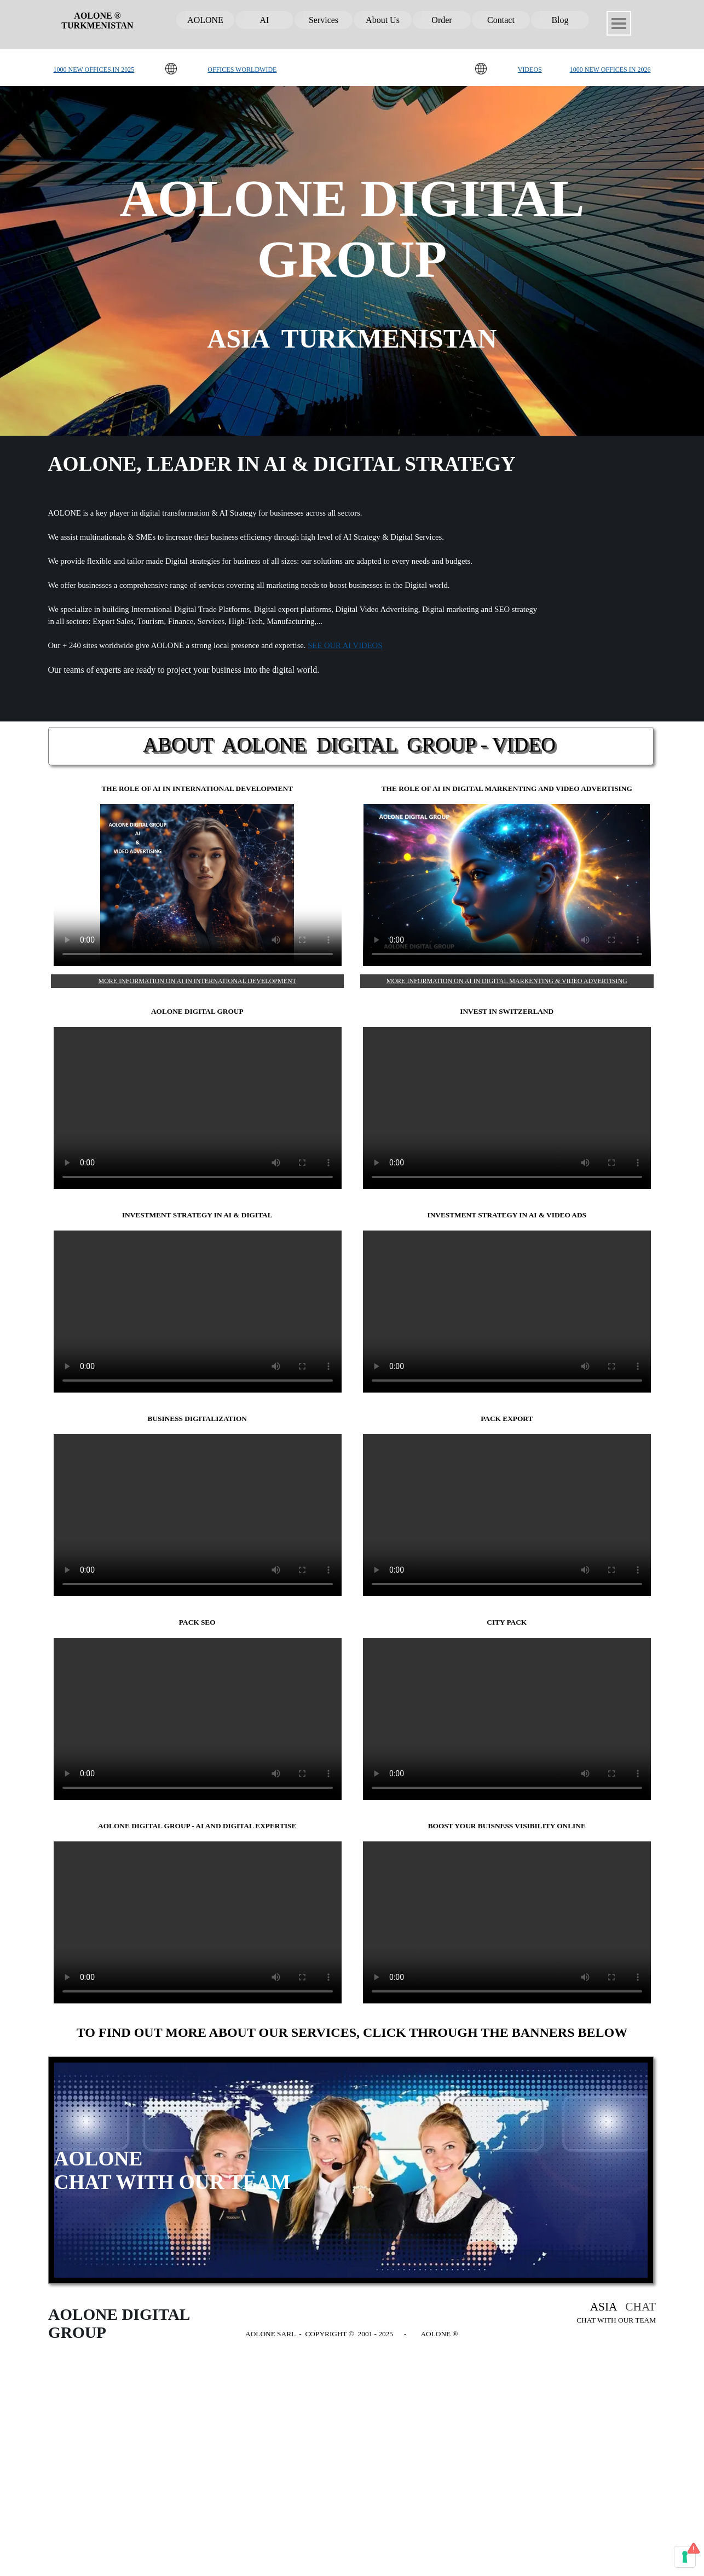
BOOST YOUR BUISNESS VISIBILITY (507, 1922)
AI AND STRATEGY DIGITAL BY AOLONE (507, 885)
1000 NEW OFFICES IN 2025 (94, 69)
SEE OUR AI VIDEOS (345, 645)
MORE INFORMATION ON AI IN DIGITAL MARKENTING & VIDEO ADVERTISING (506, 981)
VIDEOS (530, 69)
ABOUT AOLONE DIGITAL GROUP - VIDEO (349, 744)
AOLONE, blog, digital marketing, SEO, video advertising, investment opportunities (507, 1312)
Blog (559, 20)
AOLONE (205, 20)
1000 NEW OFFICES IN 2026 (610, 69)
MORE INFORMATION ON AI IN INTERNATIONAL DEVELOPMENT (197, 981)
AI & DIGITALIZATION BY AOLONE (198, 885)
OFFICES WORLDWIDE (241, 69)
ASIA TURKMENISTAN (352, 338)
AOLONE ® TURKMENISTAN (97, 20)
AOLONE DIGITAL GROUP (198, 1922)
